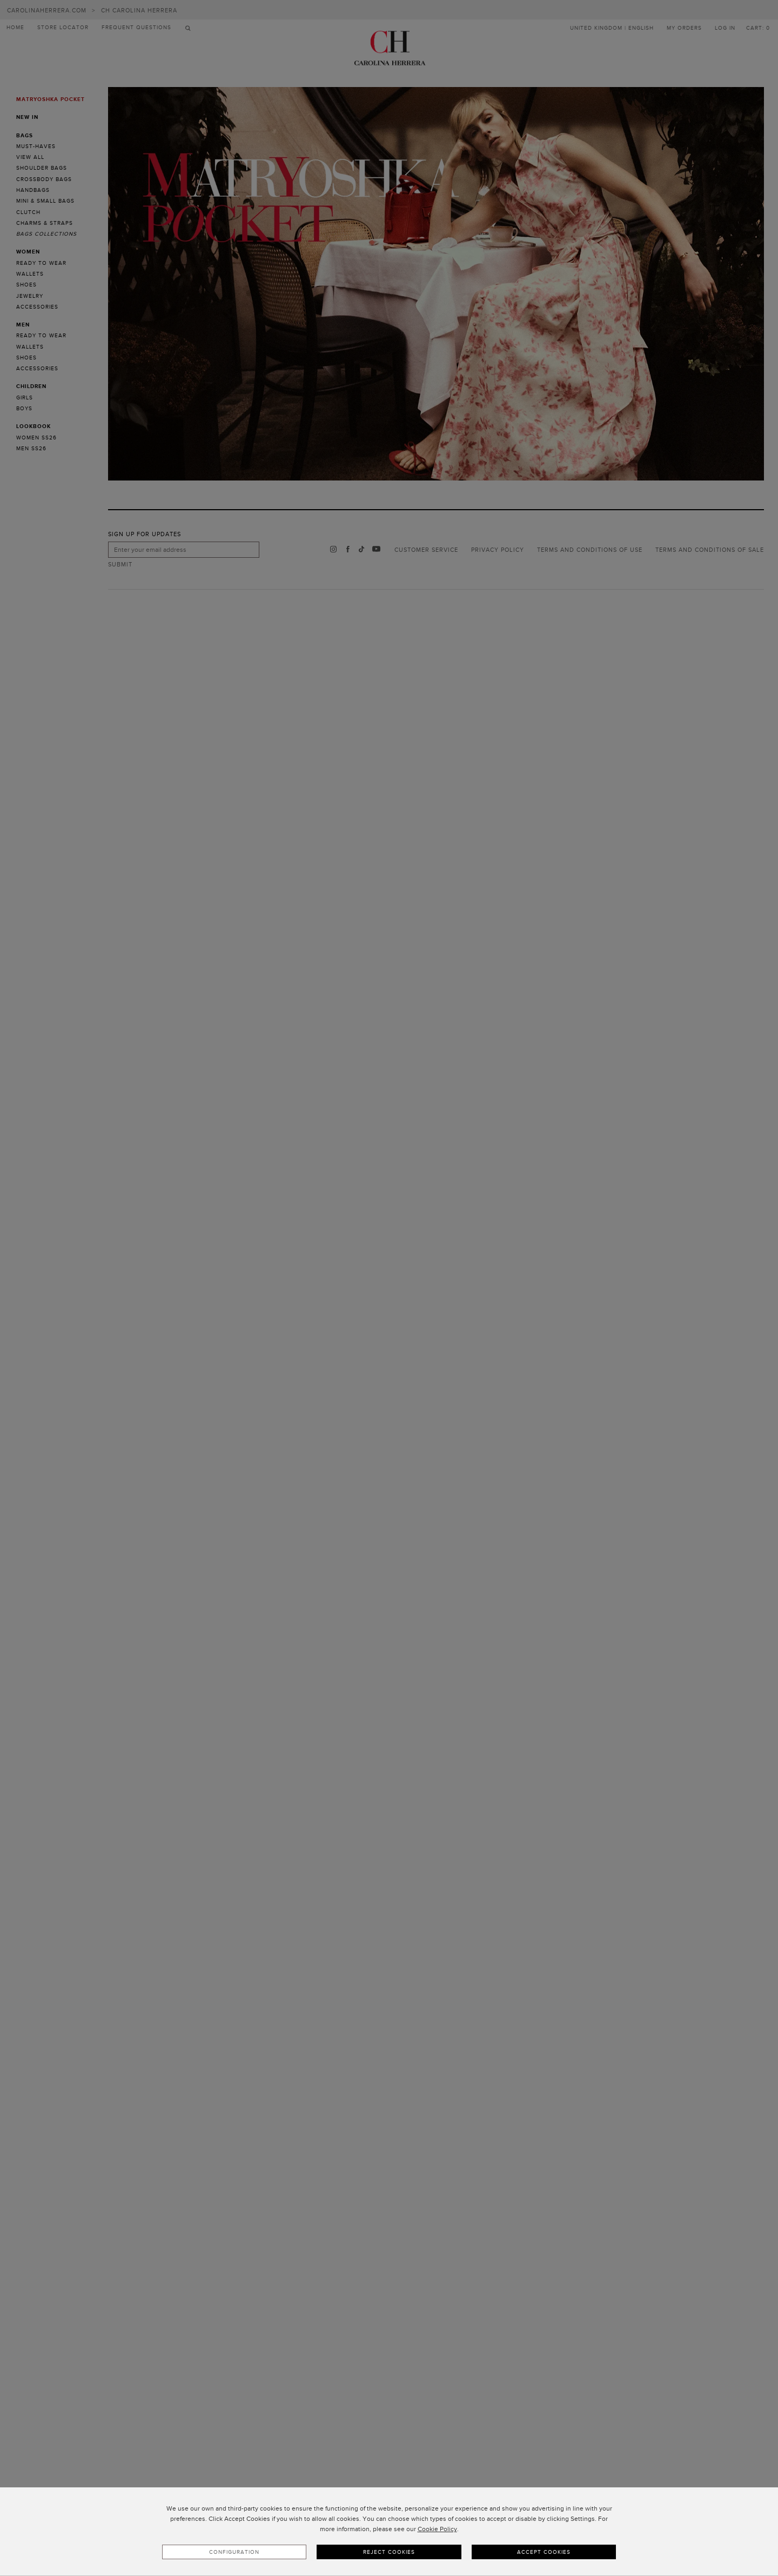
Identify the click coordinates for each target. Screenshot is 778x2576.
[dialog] (389, 2531)
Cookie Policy (437, 2529)
